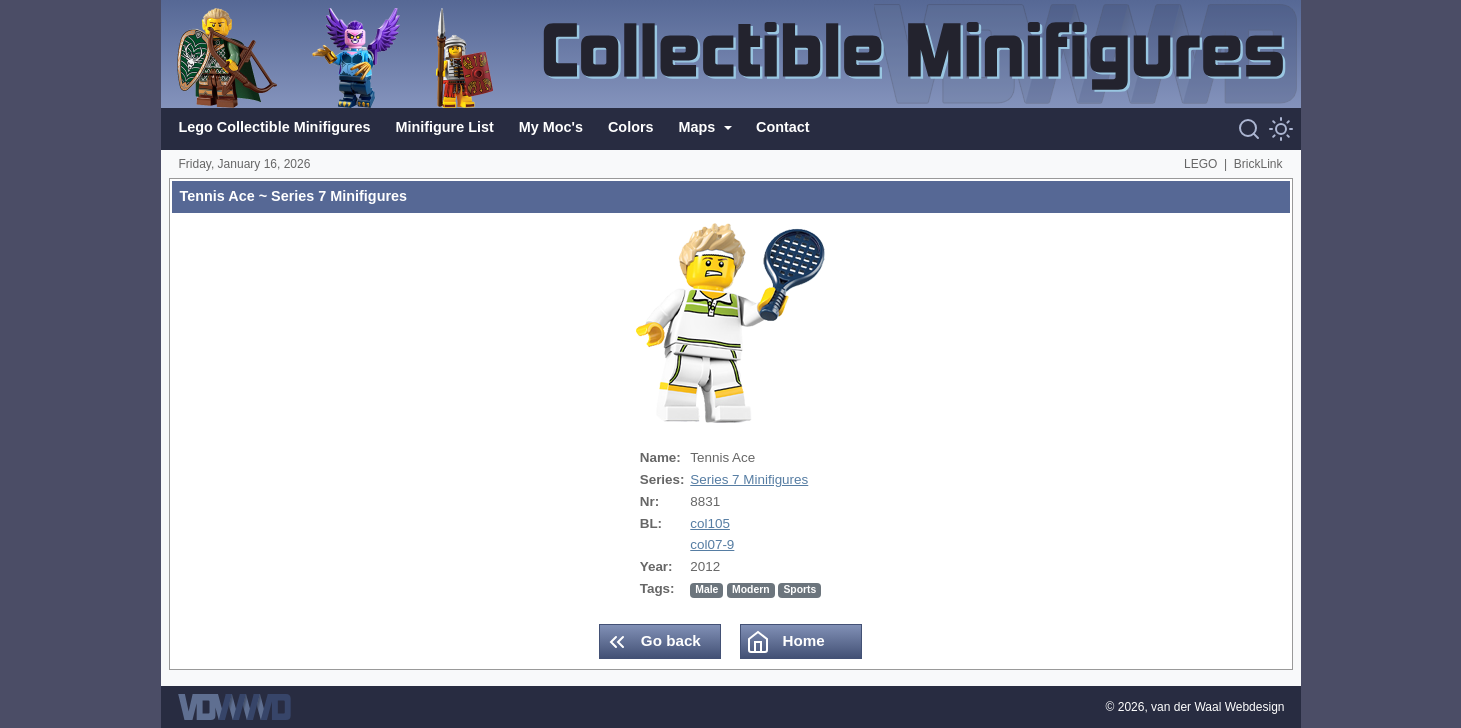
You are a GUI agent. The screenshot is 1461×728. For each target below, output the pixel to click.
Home (785, 642)
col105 (710, 523)
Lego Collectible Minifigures (275, 127)
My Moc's (551, 127)
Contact (783, 127)
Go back (653, 642)
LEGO (1200, 164)
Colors (631, 127)
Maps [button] (699, 127)
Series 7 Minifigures (749, 479)
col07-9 (712, 544)
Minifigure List (444, 127)
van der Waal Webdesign (1217, 707)
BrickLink (1258, 164)
